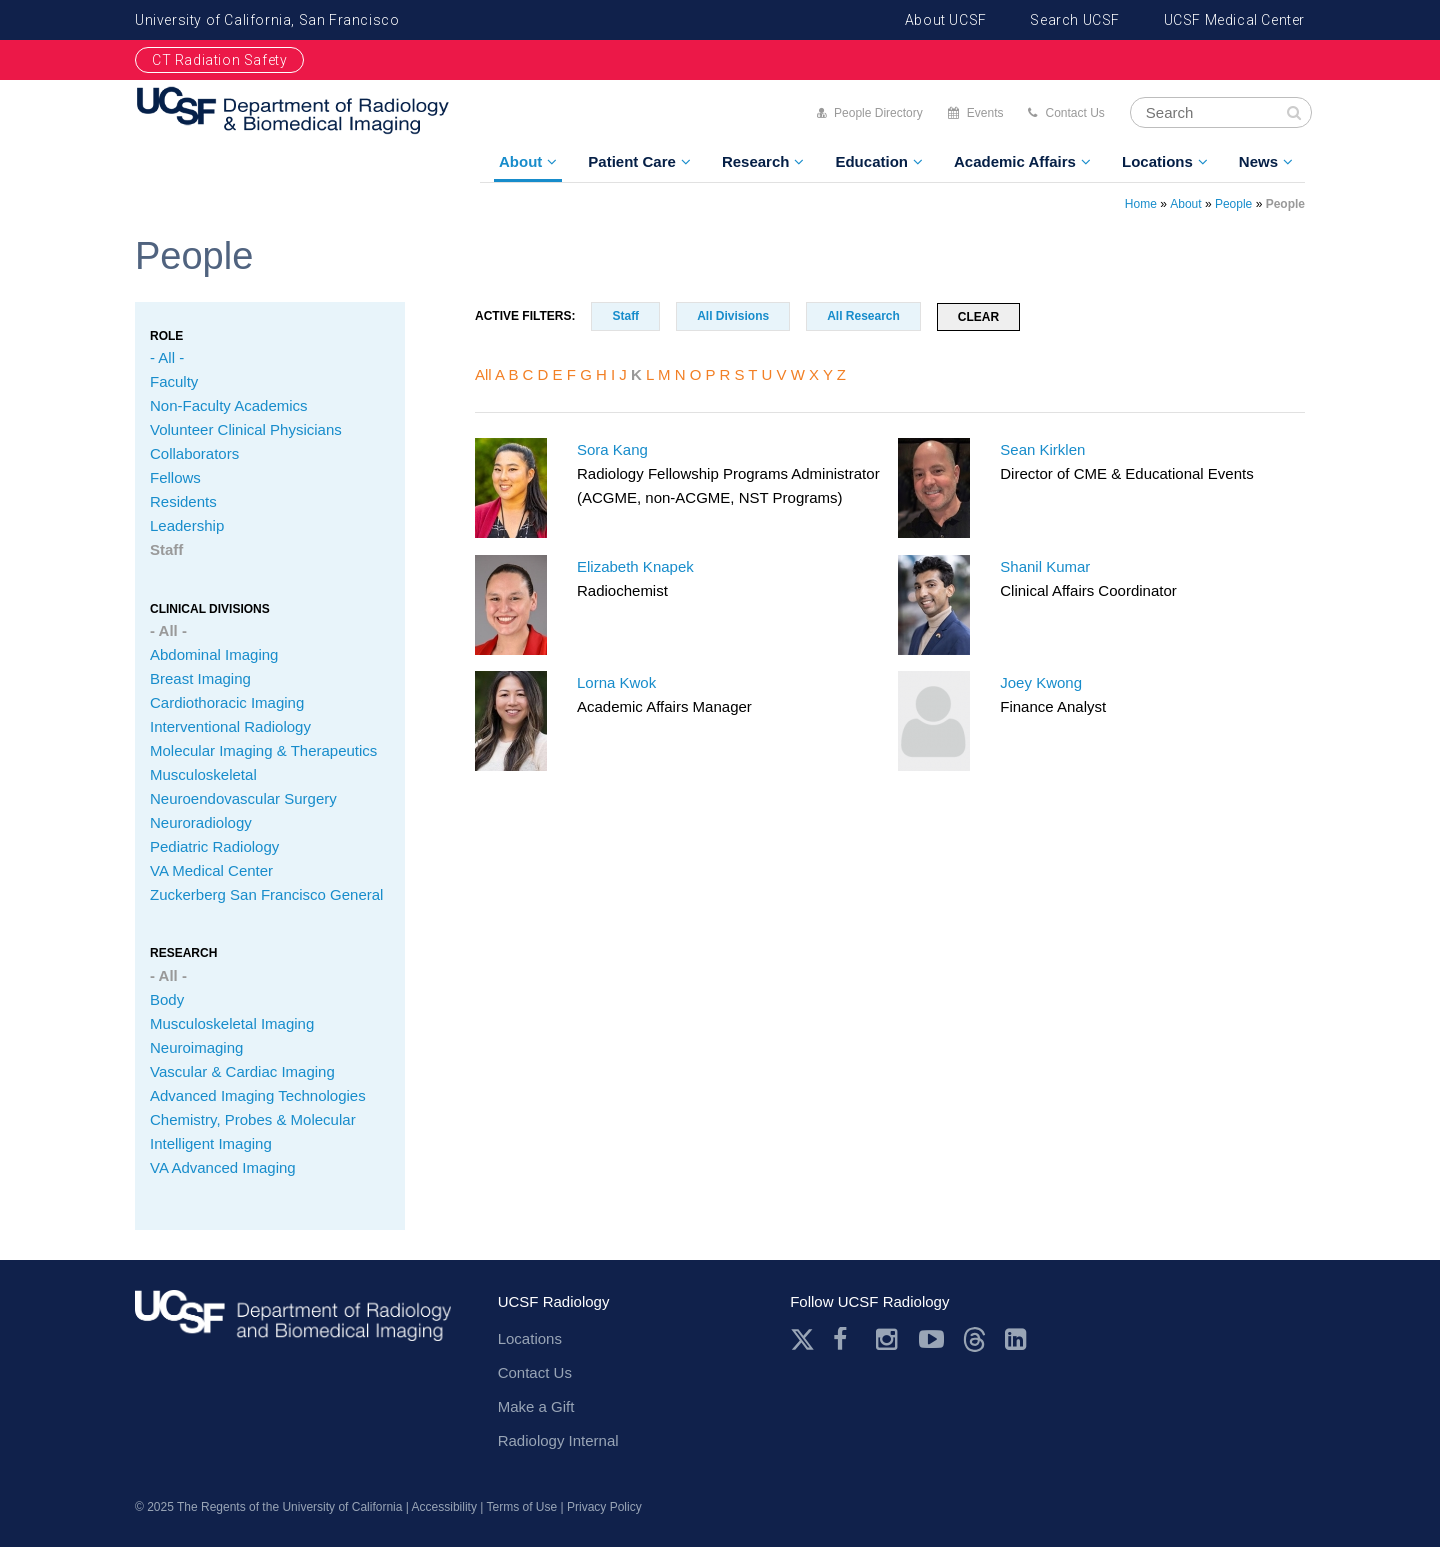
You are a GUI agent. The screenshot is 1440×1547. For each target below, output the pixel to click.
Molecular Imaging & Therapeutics (263, 750)
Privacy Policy (604, 1507)
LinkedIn (1017, 1339)
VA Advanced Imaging (223, 1167)
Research (756, 161)
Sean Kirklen (1042, 449)
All (483, 374)
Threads (974, 1339)
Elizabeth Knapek (635, 566)
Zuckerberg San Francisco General (266, 894)
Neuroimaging (196, 1047)
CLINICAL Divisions (210, 609)
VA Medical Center (211, 870)
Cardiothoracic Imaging (227, 702)
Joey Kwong (1041, 682)
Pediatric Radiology (214, 846)
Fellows (175, 477)
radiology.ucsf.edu (293, 1322)
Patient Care (632, 161)
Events (985, 113)
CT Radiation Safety (219, 60)
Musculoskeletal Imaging (232, 1023)
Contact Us (1074, 113)
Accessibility (444, 1507)
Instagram (888, 1339)
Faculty (174, 381)
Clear (978, 317)
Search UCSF (1075, 20)
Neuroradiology (201, 822)
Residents (183, 501)
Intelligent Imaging (211, 1143)
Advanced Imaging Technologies (258, 1095)
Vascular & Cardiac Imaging (242, 1071)
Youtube (931, 1339)
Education (871, 161)
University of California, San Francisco (267, 20)
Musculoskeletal (203, 774)
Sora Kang (612, 449)
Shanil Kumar (1045, 566)
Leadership (187, 525)
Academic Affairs (1015, 161)
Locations (1157, 161)
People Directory (878, 113)
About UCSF (946, 20)
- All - (167, 357)
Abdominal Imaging (214, 654)
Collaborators (194, 453)
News (1258, 161)
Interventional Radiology (230, 726)
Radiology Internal (558, 1440)
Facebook (845, 1339)
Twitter (802, 1339)
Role (166, 336)
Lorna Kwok (616, 682)
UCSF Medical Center (1234, 20)
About (520, 161)
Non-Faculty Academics (229, 405)
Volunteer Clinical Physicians (246, 429)
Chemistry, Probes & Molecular (253, 1119)
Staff (166, 549)
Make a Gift (536, 1406)
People (1233, 204)
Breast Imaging (200, 678)
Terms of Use (522, 1507)
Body (167, 999)
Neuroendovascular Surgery (243, 798)
